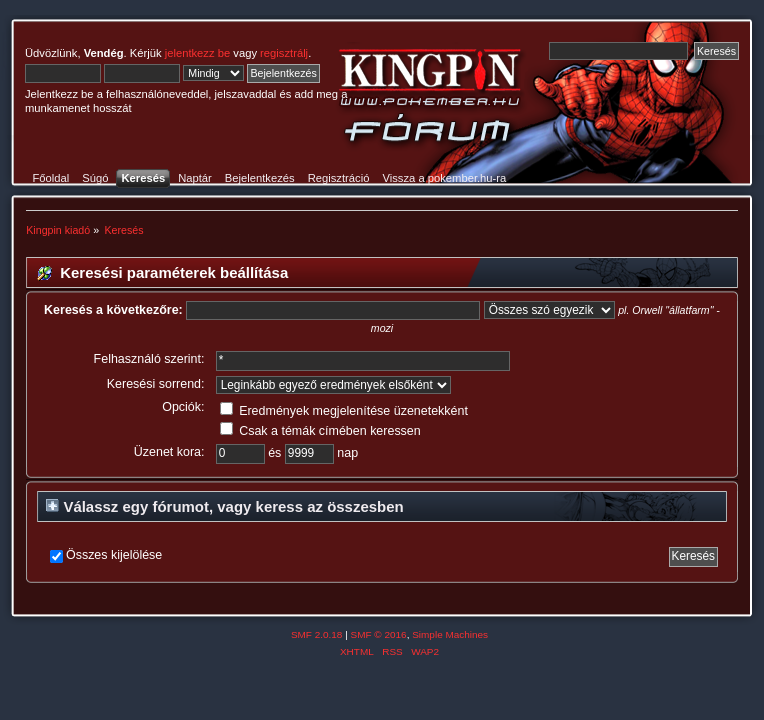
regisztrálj (284, 53)
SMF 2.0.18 (317, 634)
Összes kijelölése (114, 555)
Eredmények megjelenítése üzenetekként (344, 411)
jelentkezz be (197, 53)
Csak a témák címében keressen (320, 431)
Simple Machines (450, 634)
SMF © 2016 (379, 634)
